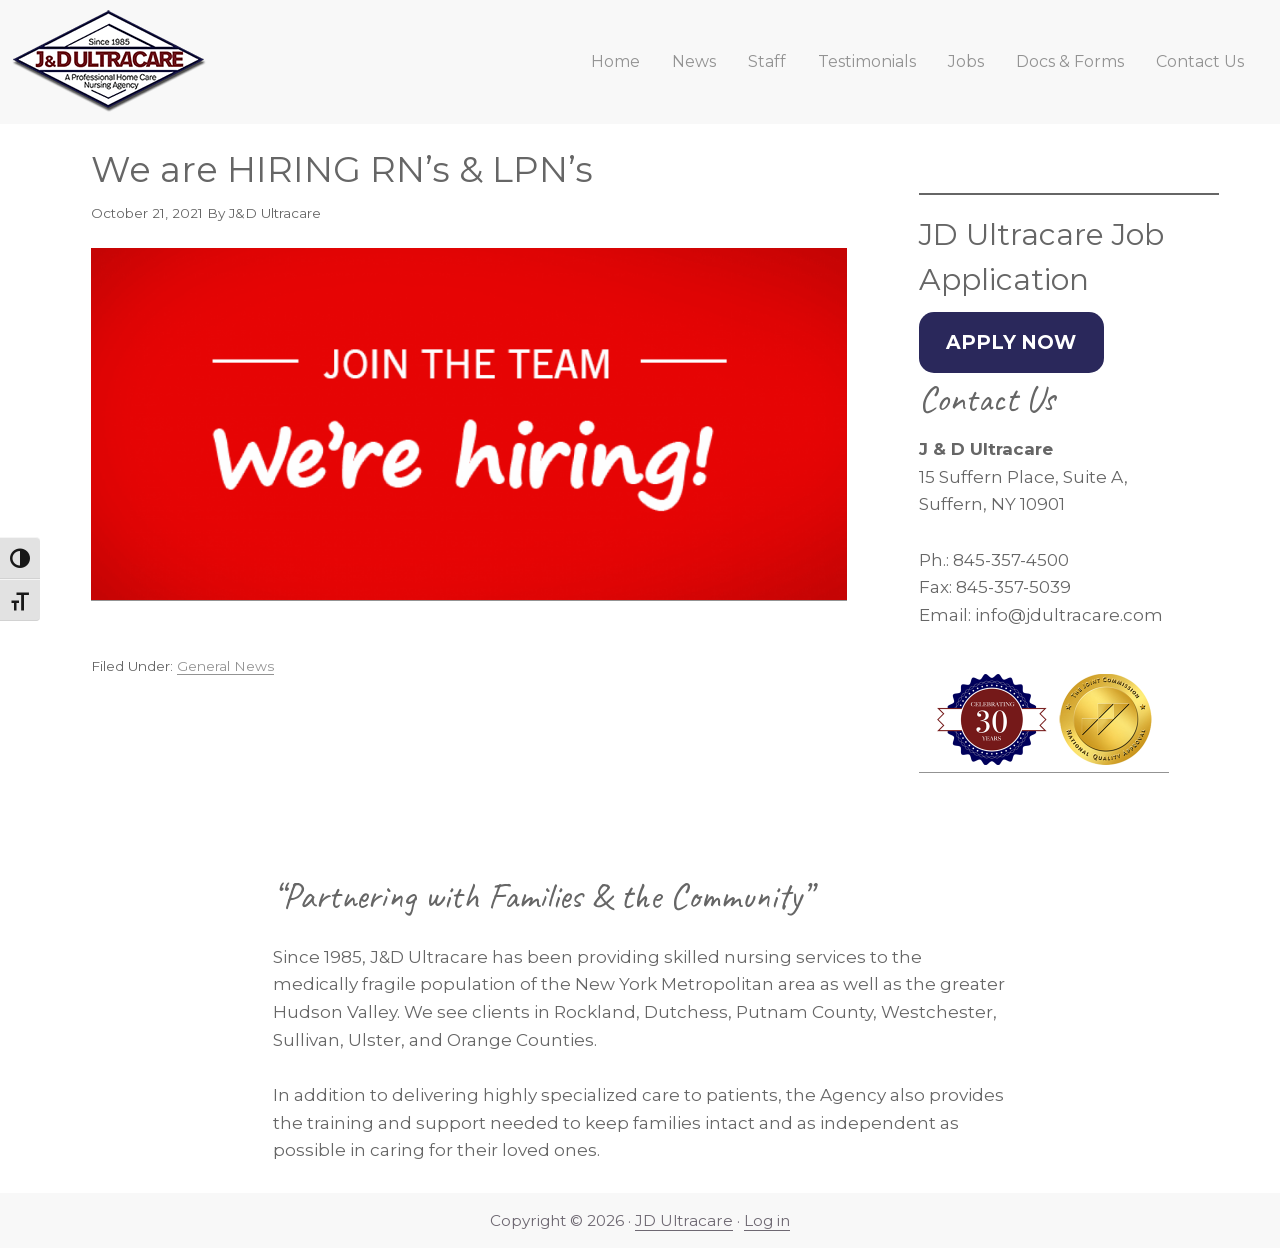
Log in (767, 1220)
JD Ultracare (684, 1220)
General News (225, 666)
